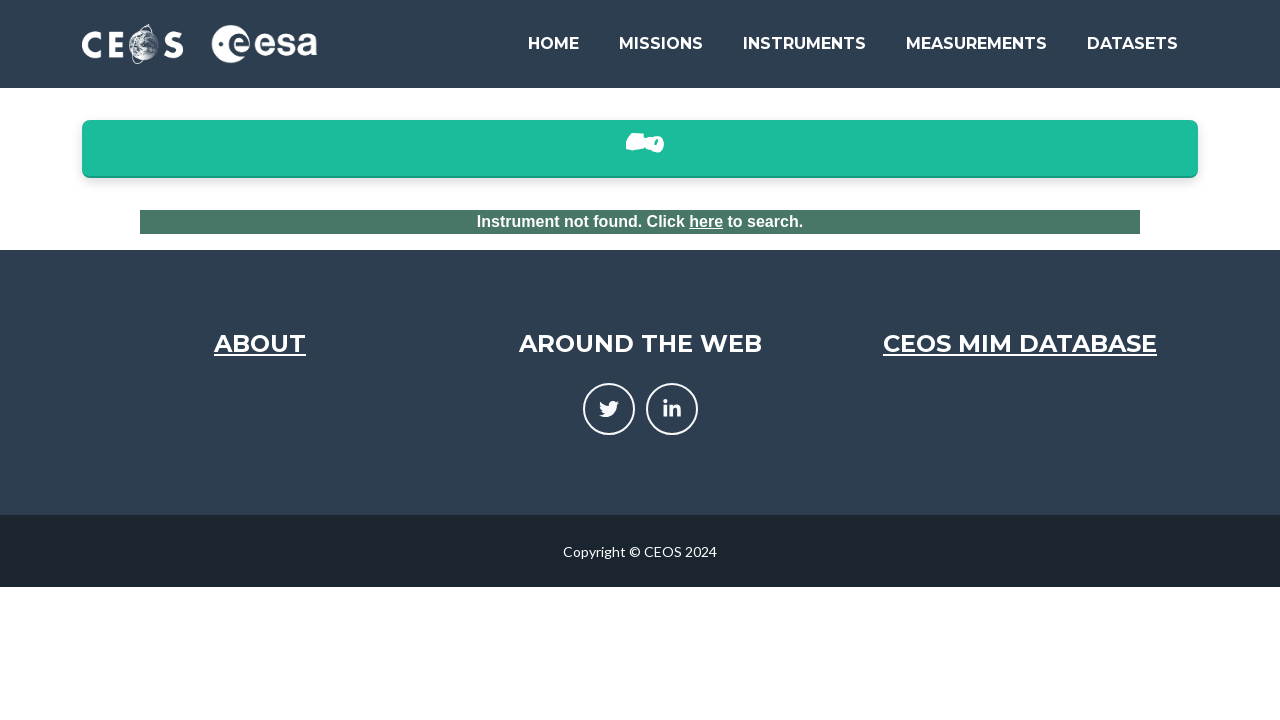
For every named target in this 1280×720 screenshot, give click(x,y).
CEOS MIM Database (1020, 343)
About (260, 343)
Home (553, 43)
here (706, 221)
